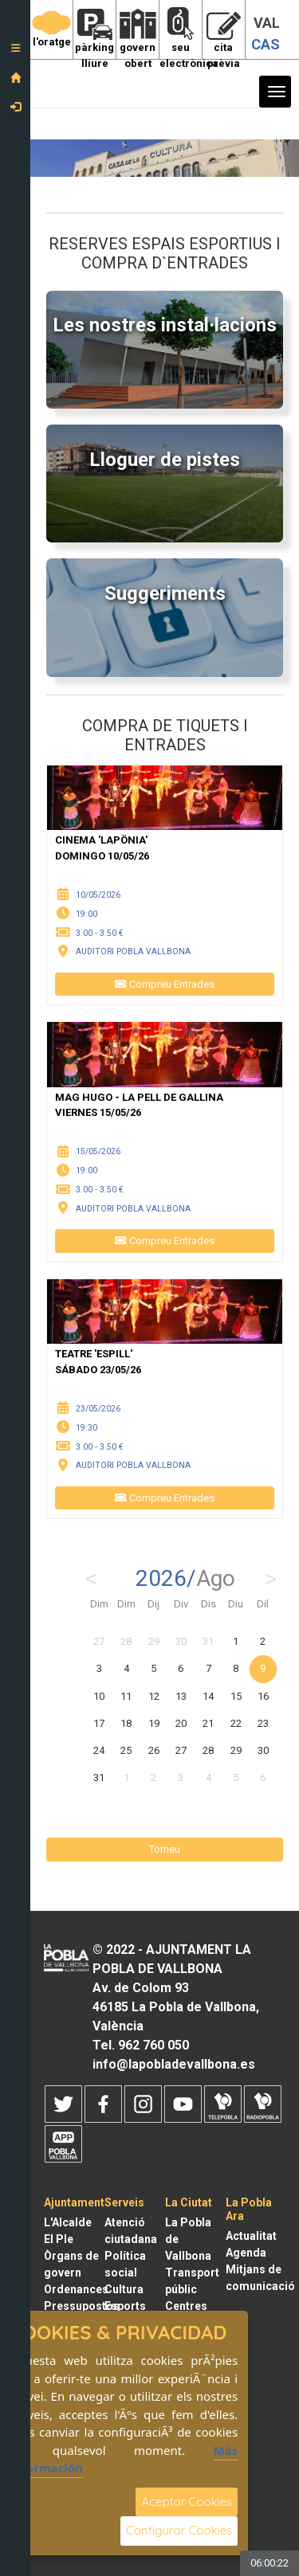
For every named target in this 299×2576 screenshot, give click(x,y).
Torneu (164, 1849)
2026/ (184, 1579)
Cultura (124, 2289)
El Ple (58, 2239)
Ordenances (76, 2289)
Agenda (246, 2252)
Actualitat (251, 2236)
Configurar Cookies (179, 2530)
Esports (125, 2306)
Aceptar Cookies (186, 2501)
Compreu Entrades (164, 984)
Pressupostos (82, 2306)
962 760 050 (153, 2045)
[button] (15, 53)
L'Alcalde (68, 2222)
